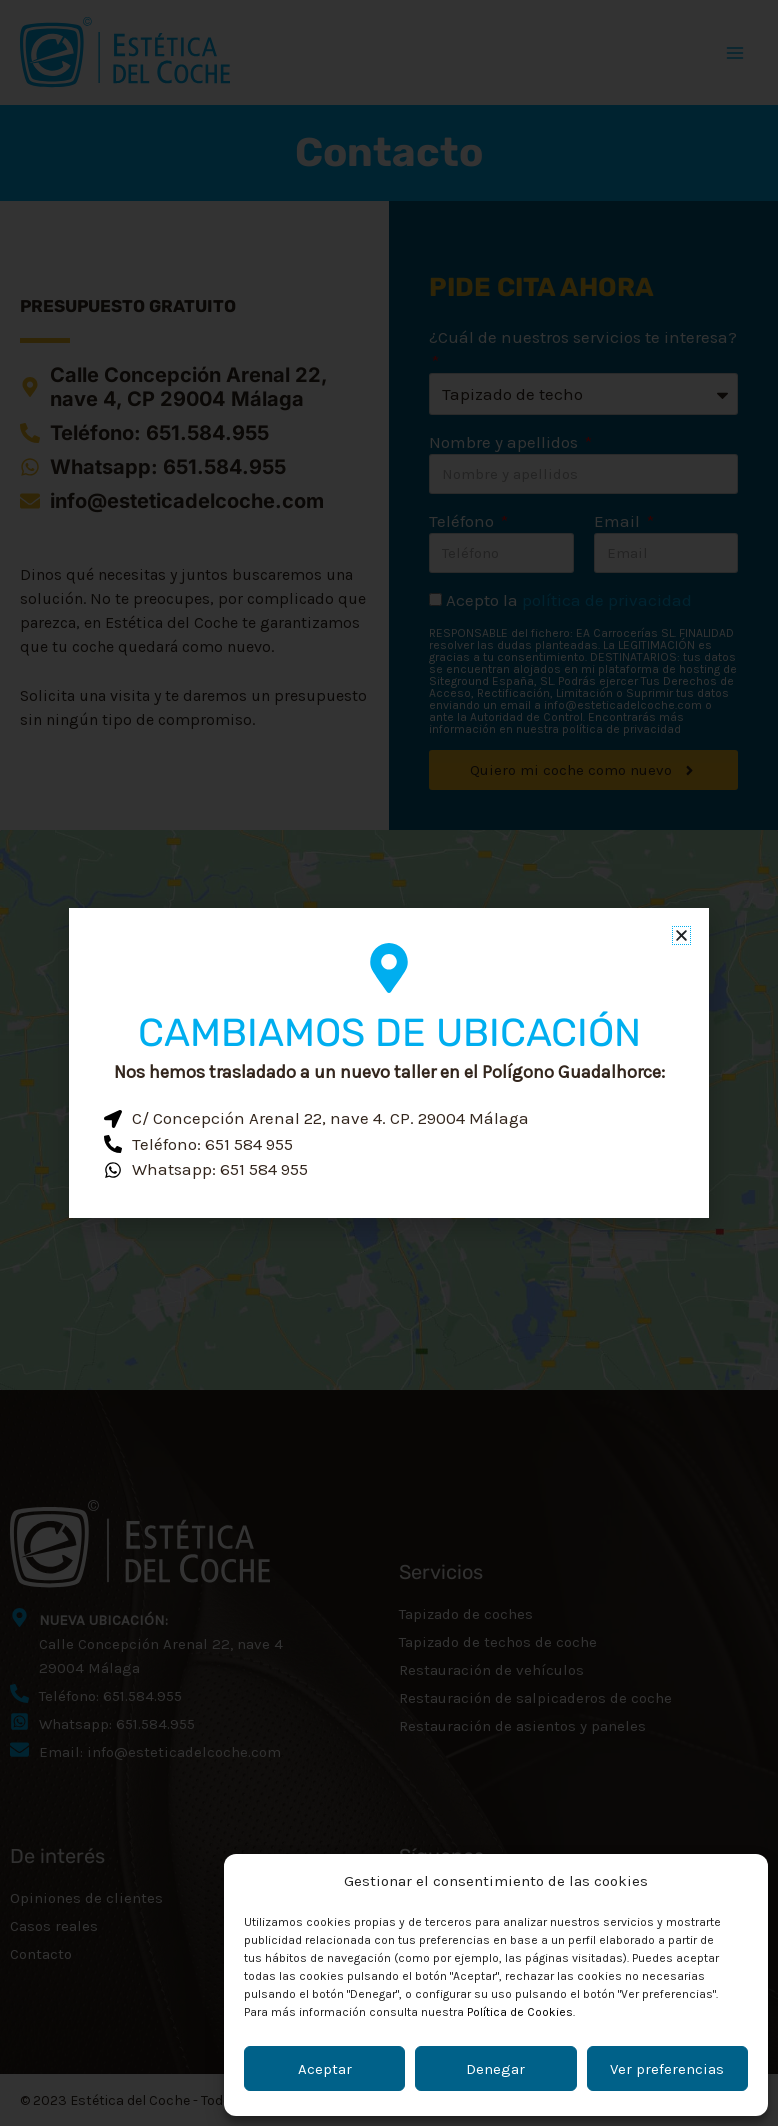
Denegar (495, 2069)
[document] (389, 1063)
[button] (681, 935)
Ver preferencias (667, 2069)
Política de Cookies (520, 2012)
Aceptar (325, 2069)
